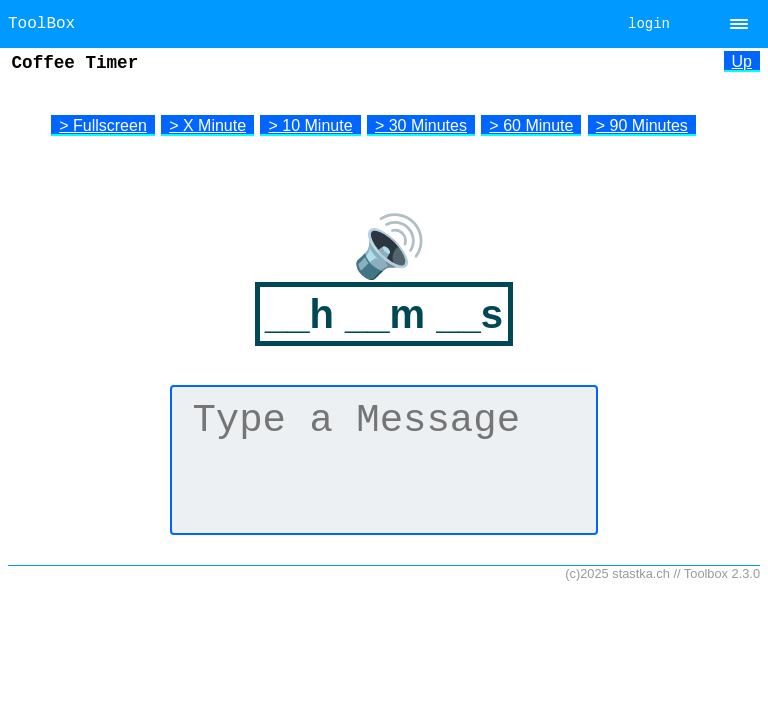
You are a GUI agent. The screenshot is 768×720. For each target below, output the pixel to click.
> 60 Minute (531, 125)
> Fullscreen (103, 125)
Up (742, 61)
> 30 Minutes (421, 125)
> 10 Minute (310, 125)
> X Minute (207, 125)
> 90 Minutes (642, 125)
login (649, 24)
